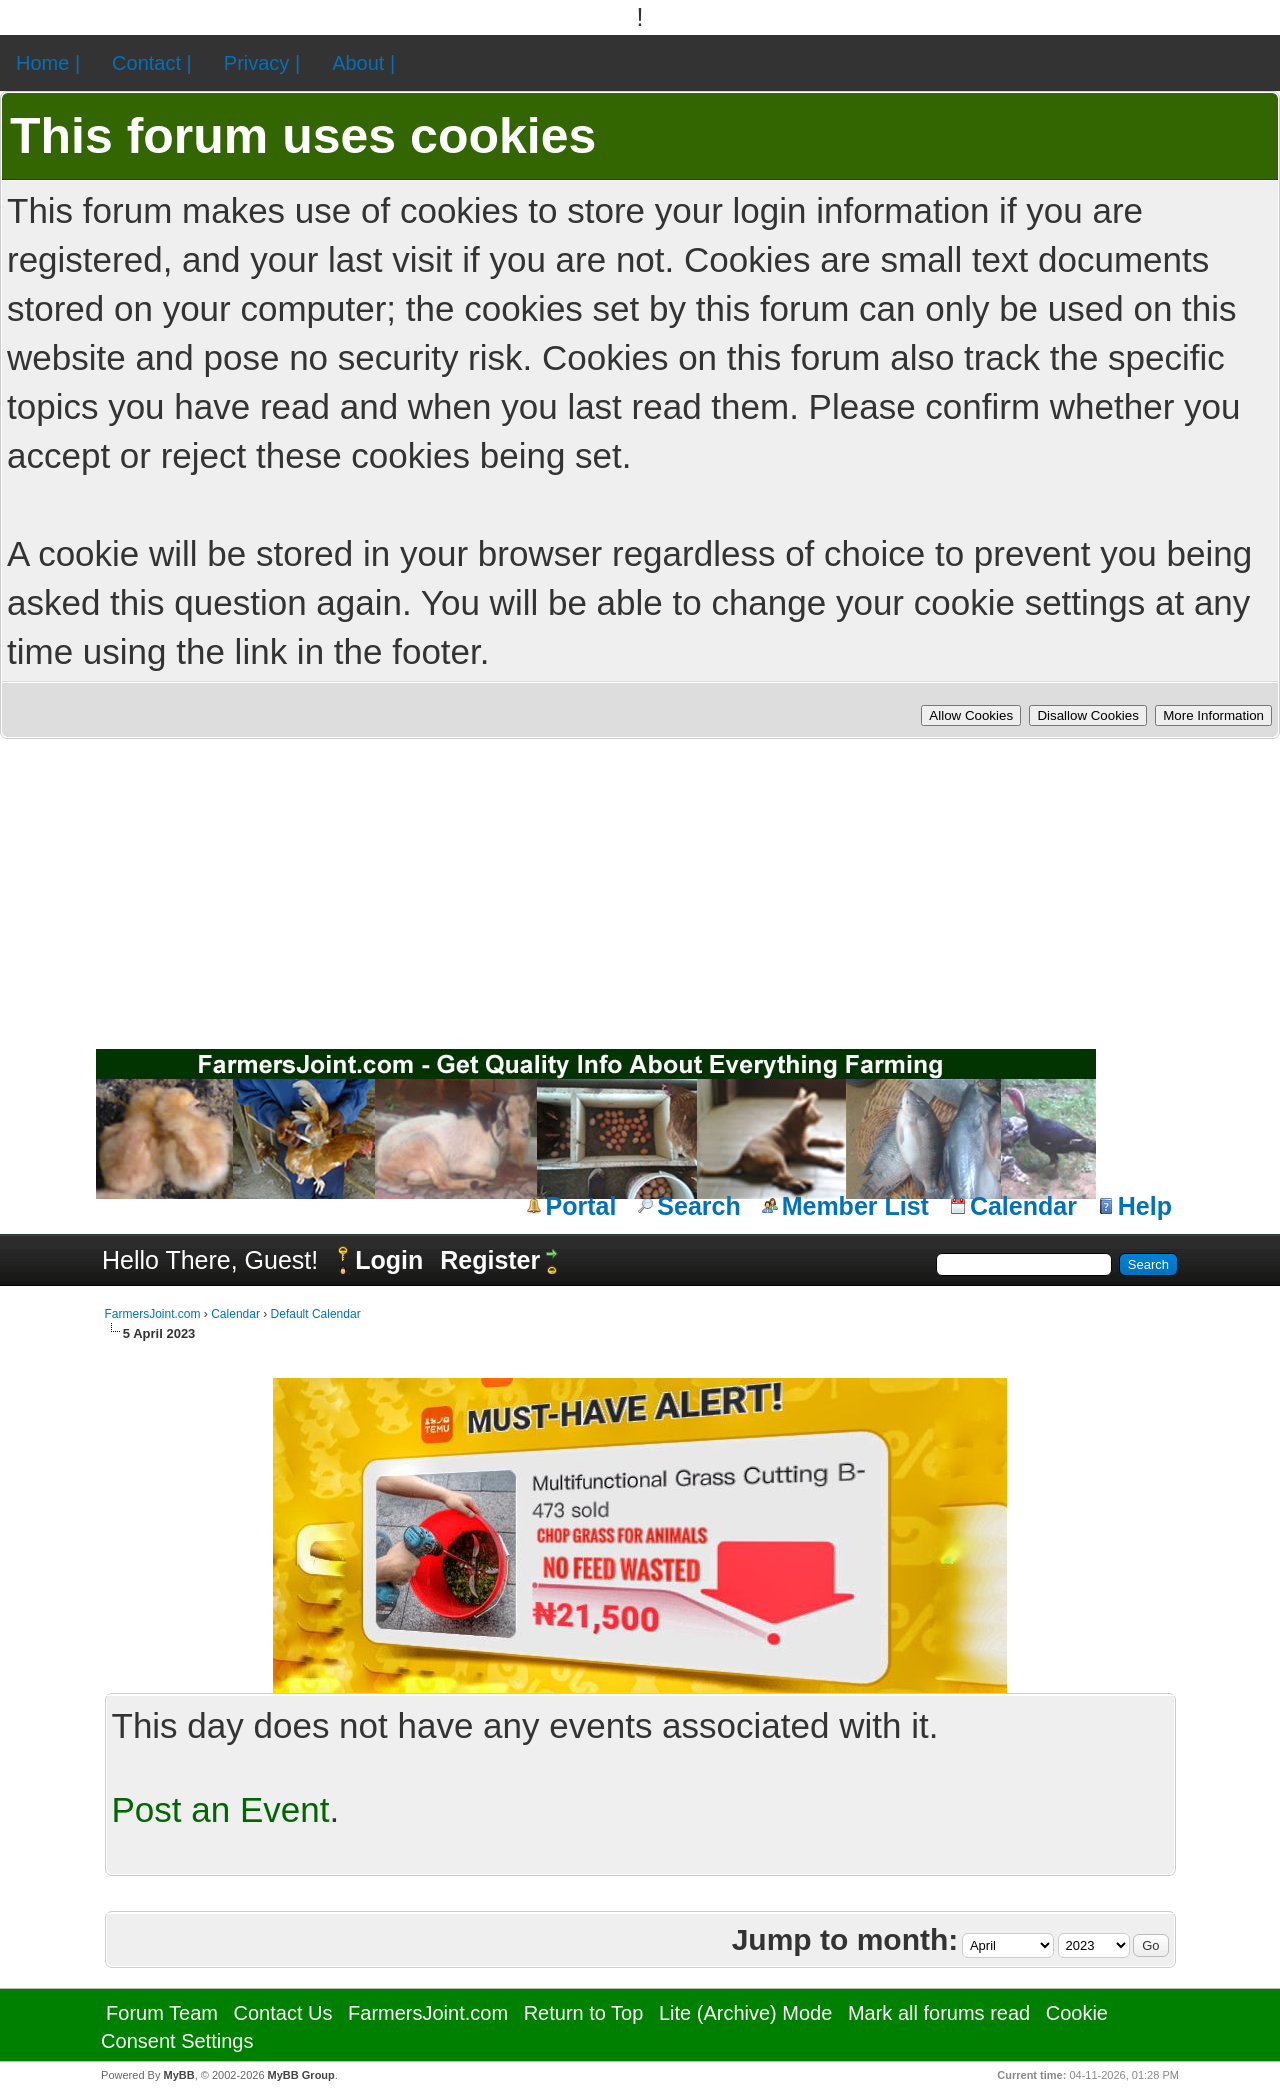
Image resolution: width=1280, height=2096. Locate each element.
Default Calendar (316, 1314)
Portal (581, 1206)
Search (698, 1206)
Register (490, 1260)
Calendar (1023, 1206)
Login (389, 1260)
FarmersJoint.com (153, 1314)
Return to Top (584, 2013)
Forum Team (162, 2013)
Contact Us (283, 2013)
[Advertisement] (640, 889)
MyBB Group (301, 2075)
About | (363, 63)
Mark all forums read (939, 2013)
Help (1145, 1206)
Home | (48, 63)
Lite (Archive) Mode (745, 2013)
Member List (855, 1206)
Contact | (152, 63)
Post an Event (221, 1809)
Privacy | (262, 63)
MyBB (178, 2075)
